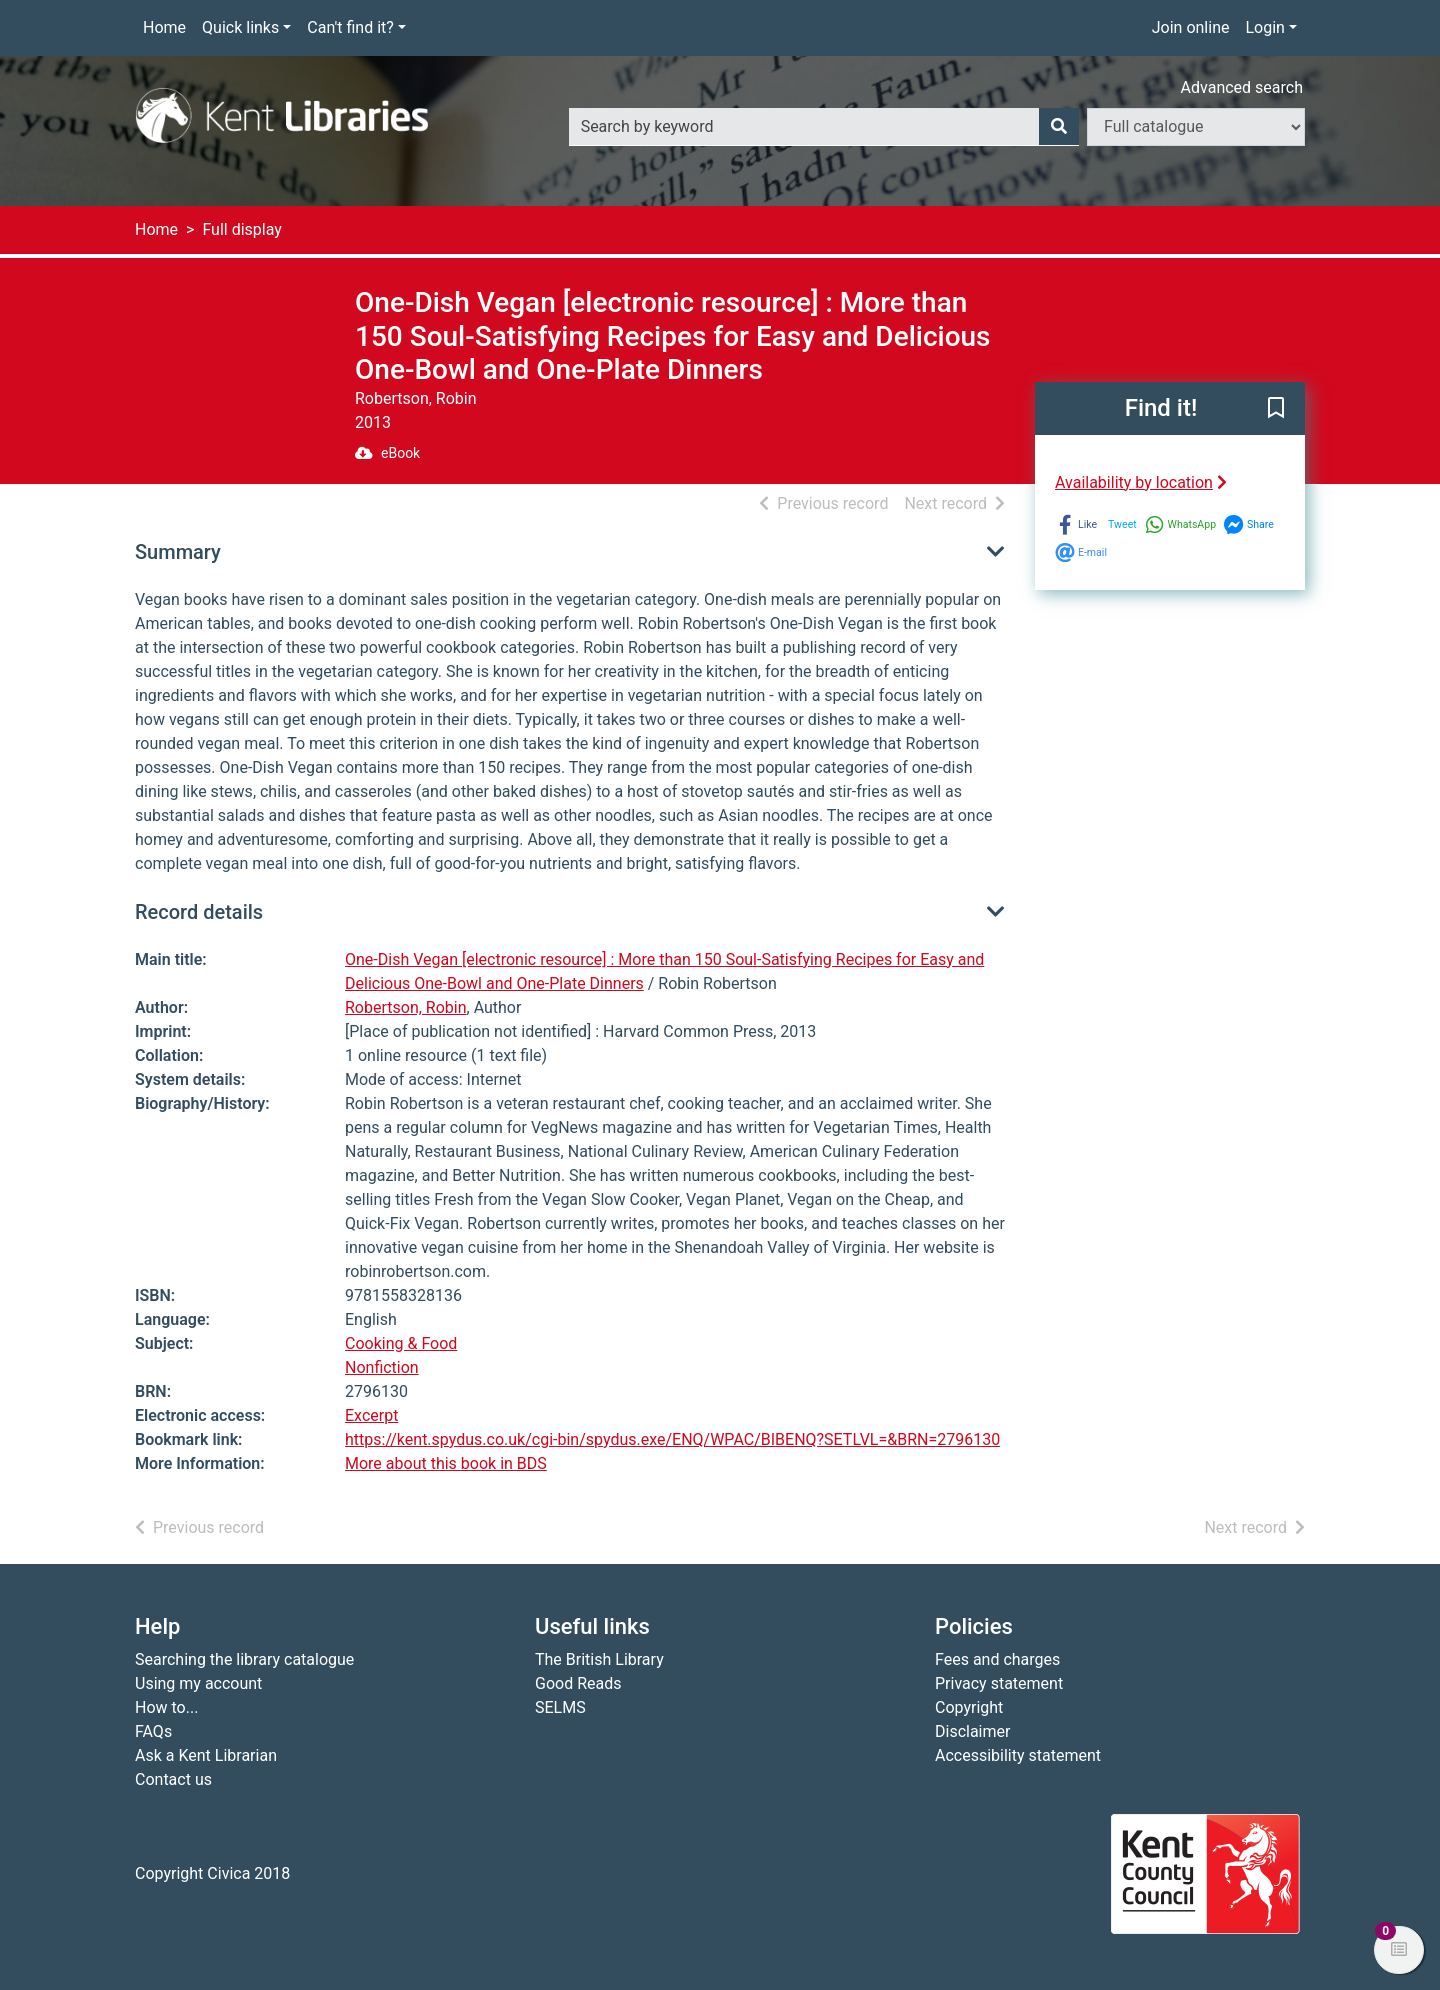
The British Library (599, 1659)
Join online (1191, 27)
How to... (166, 1707)
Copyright (969, 1707)
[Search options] (1196, 127)
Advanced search (1242, 87)
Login (1264, 27)
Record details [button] (199, 912)
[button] (1276, 409)
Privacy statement (999, 1683)
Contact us (173, 1779)
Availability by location (1141, 482)
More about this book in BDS (446, 1463)
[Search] (1059, 127)
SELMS (560, 1707)
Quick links (240, 27)
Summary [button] (178, 552)
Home (164, 27)
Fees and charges (997, 1659)
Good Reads (578, 1683)
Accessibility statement (1018, 1755)
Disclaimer (972, 1731)
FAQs (153, 1731)
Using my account (198, 1683)
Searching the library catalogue (244, 1659)
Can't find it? (350, 27)
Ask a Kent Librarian (206, 1755)
